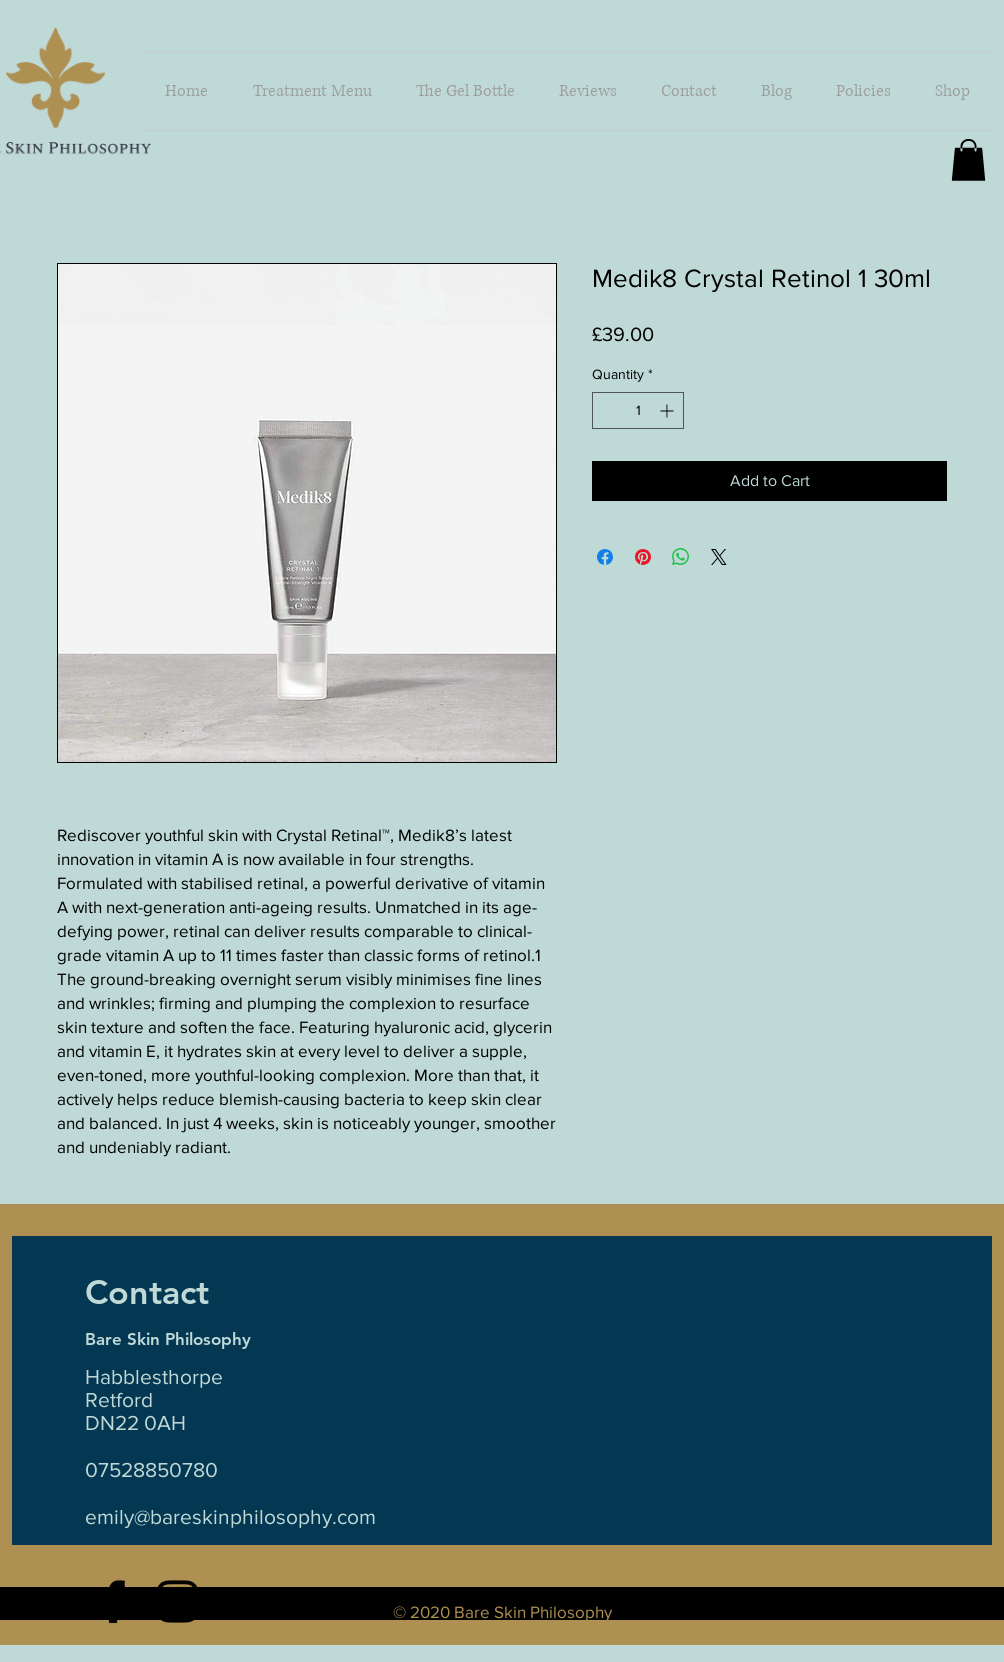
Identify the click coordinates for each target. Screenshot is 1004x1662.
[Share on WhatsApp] (681, 557)
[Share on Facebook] (605, 557)
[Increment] (668, 410)
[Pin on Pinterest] (643, 557)
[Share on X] (719, 557)
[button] (952, 91)
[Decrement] (607, 410)
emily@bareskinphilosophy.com (230, 1516)
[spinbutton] (638, 410)
